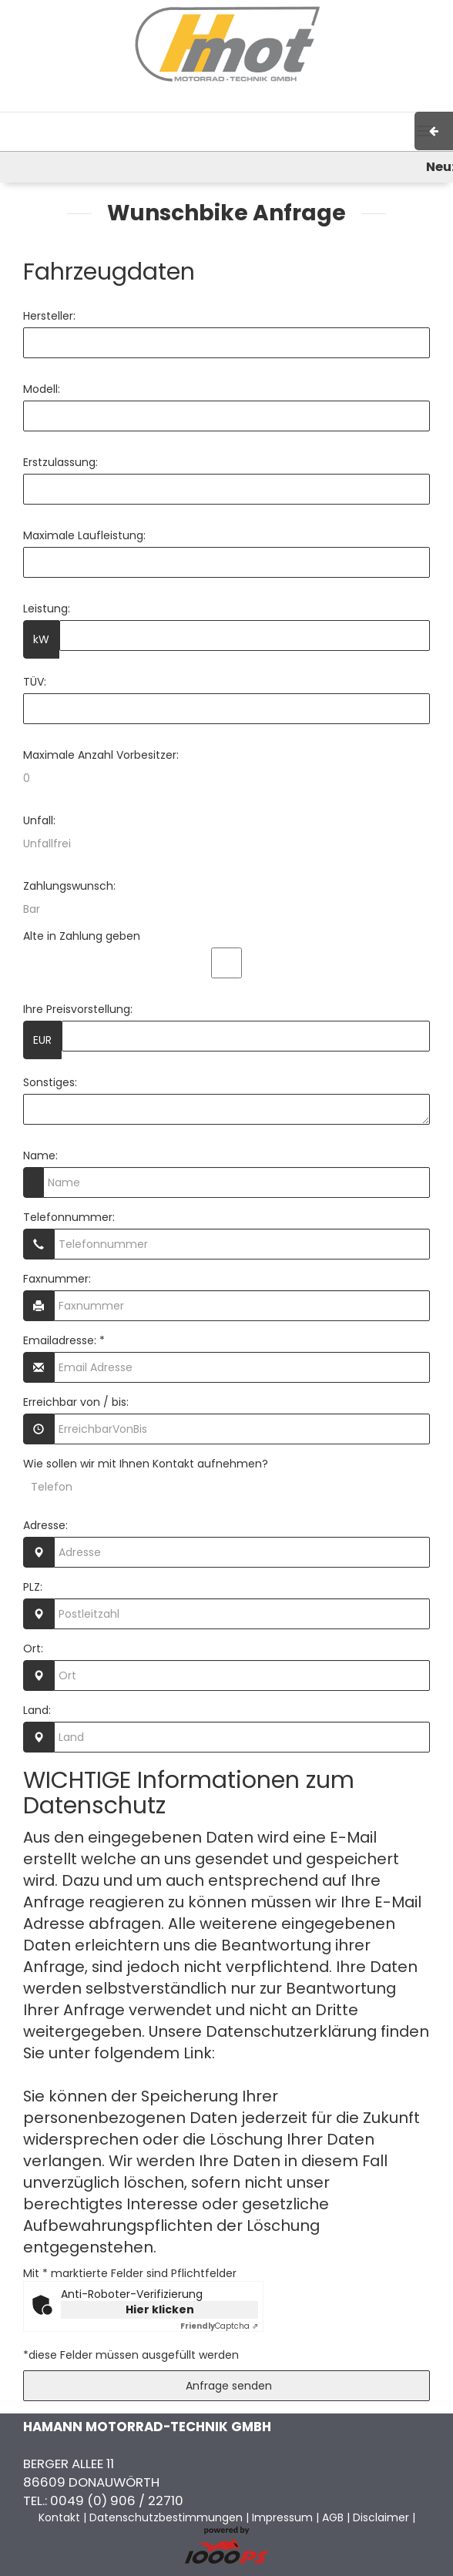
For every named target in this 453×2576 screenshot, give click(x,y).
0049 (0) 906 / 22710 (116, 2500)
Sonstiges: (50, 1082)
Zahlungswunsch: (69, 886)
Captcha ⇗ (219, 2326)
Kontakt (344, 104)
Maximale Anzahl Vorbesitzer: (101, 755)
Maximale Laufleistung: (84, 535)
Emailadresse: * (64, 1340)
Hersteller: (49, 316)
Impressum (248, 104)
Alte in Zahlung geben (81, 936)
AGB (301, 104)
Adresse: (45, 1525)
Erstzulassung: (60, 462)
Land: (37, 1710)
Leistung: (46, 608)
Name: (40, 1155)
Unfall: (39, 820)
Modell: (41, 389)
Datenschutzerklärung (304, 2053)
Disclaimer (381, 2517)
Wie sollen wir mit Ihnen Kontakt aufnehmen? (145, 1463)
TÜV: (34, 681)
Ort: (33, 1648)
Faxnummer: (57, 1278)
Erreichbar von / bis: (76, 1402)
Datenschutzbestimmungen (166, 2517)
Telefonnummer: (69, 1217)
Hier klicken (160, 2309)
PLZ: (32, 1587)
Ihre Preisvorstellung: (78, 1009)
